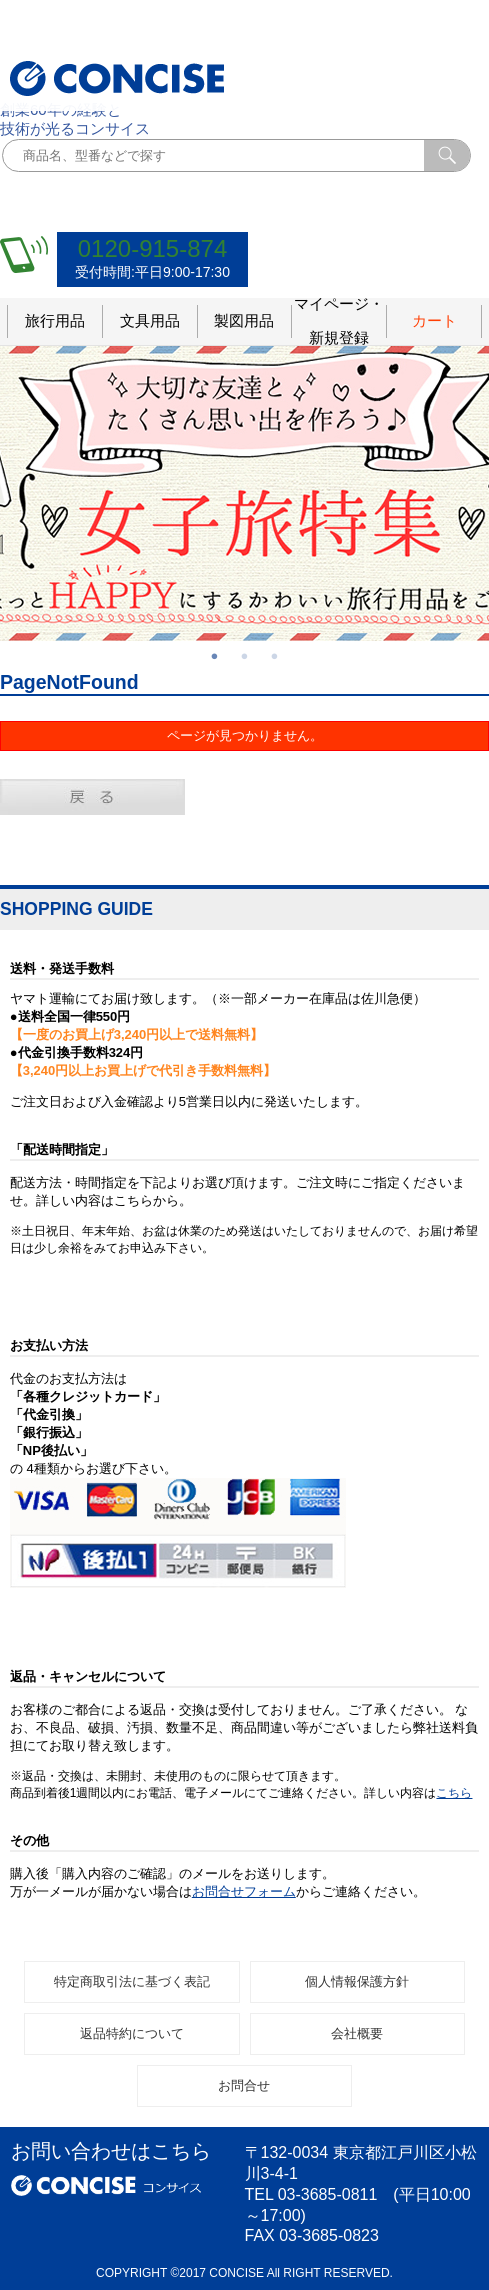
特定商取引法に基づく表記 (132, 1981)
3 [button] (275, 656)
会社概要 (357, 2033)
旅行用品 (55, 320)
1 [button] (215, 656)
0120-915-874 (152, 248)
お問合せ (244, 2085)
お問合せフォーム (244, 1891)
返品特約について (132, 2033)
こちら (454, 1793)
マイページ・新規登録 (339, 321)
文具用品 (150, 320)
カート (434, 320)
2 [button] (245, 656)
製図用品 (244, 320)
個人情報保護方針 (357, 1981)
